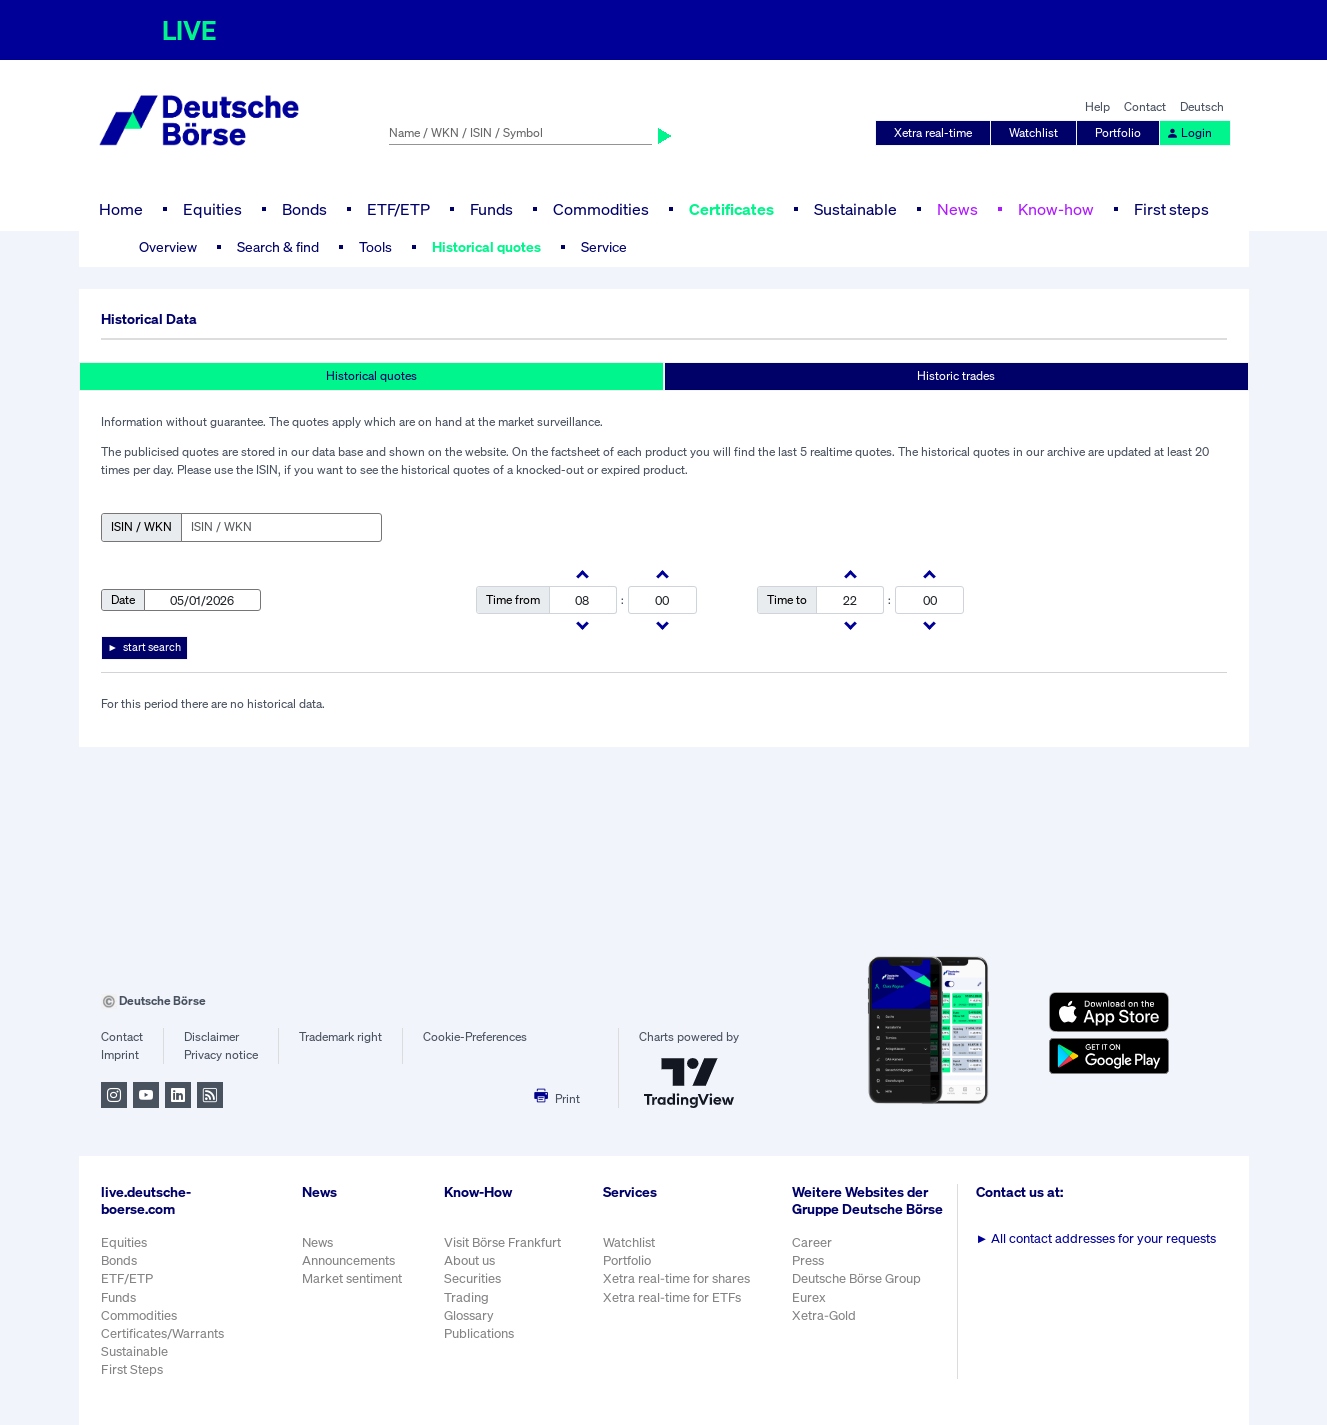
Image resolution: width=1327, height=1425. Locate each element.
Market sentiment (352, 1278)
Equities (212, 209)
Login (1189, 132)
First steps (1171, 209)
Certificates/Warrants (162, 1333)
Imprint (120, 1054)
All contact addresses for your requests (1096, 1238)
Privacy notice (221, 1054)
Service (604, 246)
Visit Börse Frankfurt (502, 1242)
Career (812, 1242)
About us (469, 1260)
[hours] (582, 600)
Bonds (304, 209)
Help (1097, 106)
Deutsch (1202, 106)
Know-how (1056, 209)
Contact (1145, 106)
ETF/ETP (398, 209)
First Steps (132, 1369)
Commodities (601, 209)
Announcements (348, 1260)
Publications (479, 1333)
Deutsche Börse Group (856, 1278)
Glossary (469, 1315)
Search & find (278, 246)
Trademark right (340, 1036)
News (957, 209)
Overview (168, 246)
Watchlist (1033, 132)
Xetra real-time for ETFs (672, 1297)
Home (121, 209)
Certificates (731, 209)
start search (152, 647)
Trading (466, 1297)
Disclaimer (211, 1036)
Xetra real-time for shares (676, 1278)
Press (808, 1260)
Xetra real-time (933, 132)
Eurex (809, 1297)
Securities (472, 1278)
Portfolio (1118, 132)
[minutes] (662, 600)
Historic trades (956, 375)
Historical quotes (486, 246)
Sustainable (855, 209)
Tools (375, 246)
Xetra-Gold (824, 1315)
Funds (491, 209)
